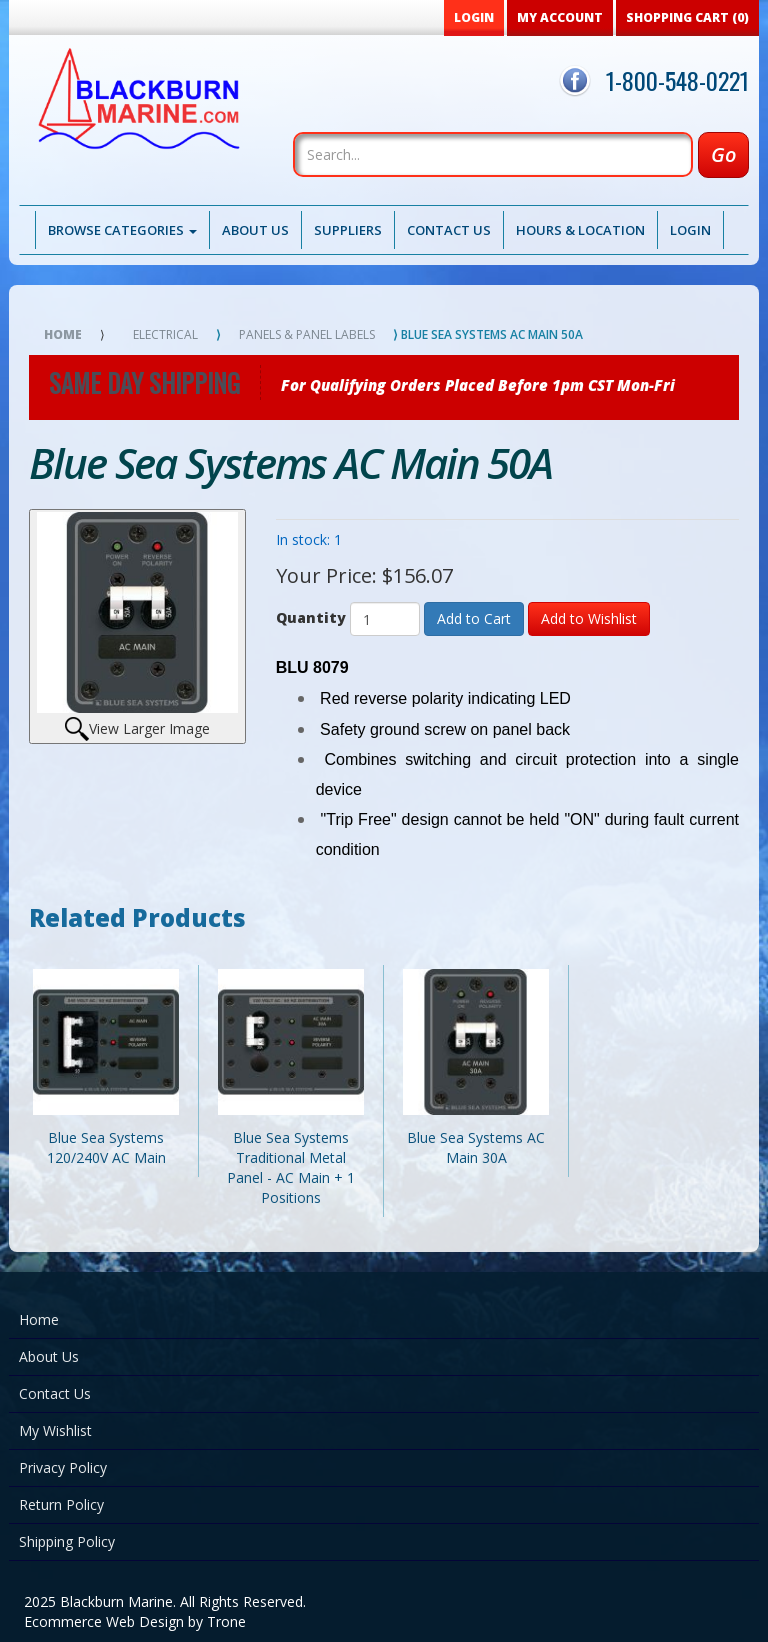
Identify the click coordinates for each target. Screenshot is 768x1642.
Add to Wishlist (589, 618)
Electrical (165, 334)
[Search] (493, 154)
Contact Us (449, 230)
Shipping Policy (67, 1541)
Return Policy (61, 1504)
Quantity (311, 617)
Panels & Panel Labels (307, 334)
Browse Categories (122, 230)
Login (690, 230)
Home (63, 334)
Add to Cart (474, 618)
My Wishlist (55, 1430)
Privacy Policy (63, 1467)
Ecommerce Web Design (104, 1621)
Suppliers (348, 230)
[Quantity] (385, 619)
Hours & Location (580, 230)
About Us (255, 230)
